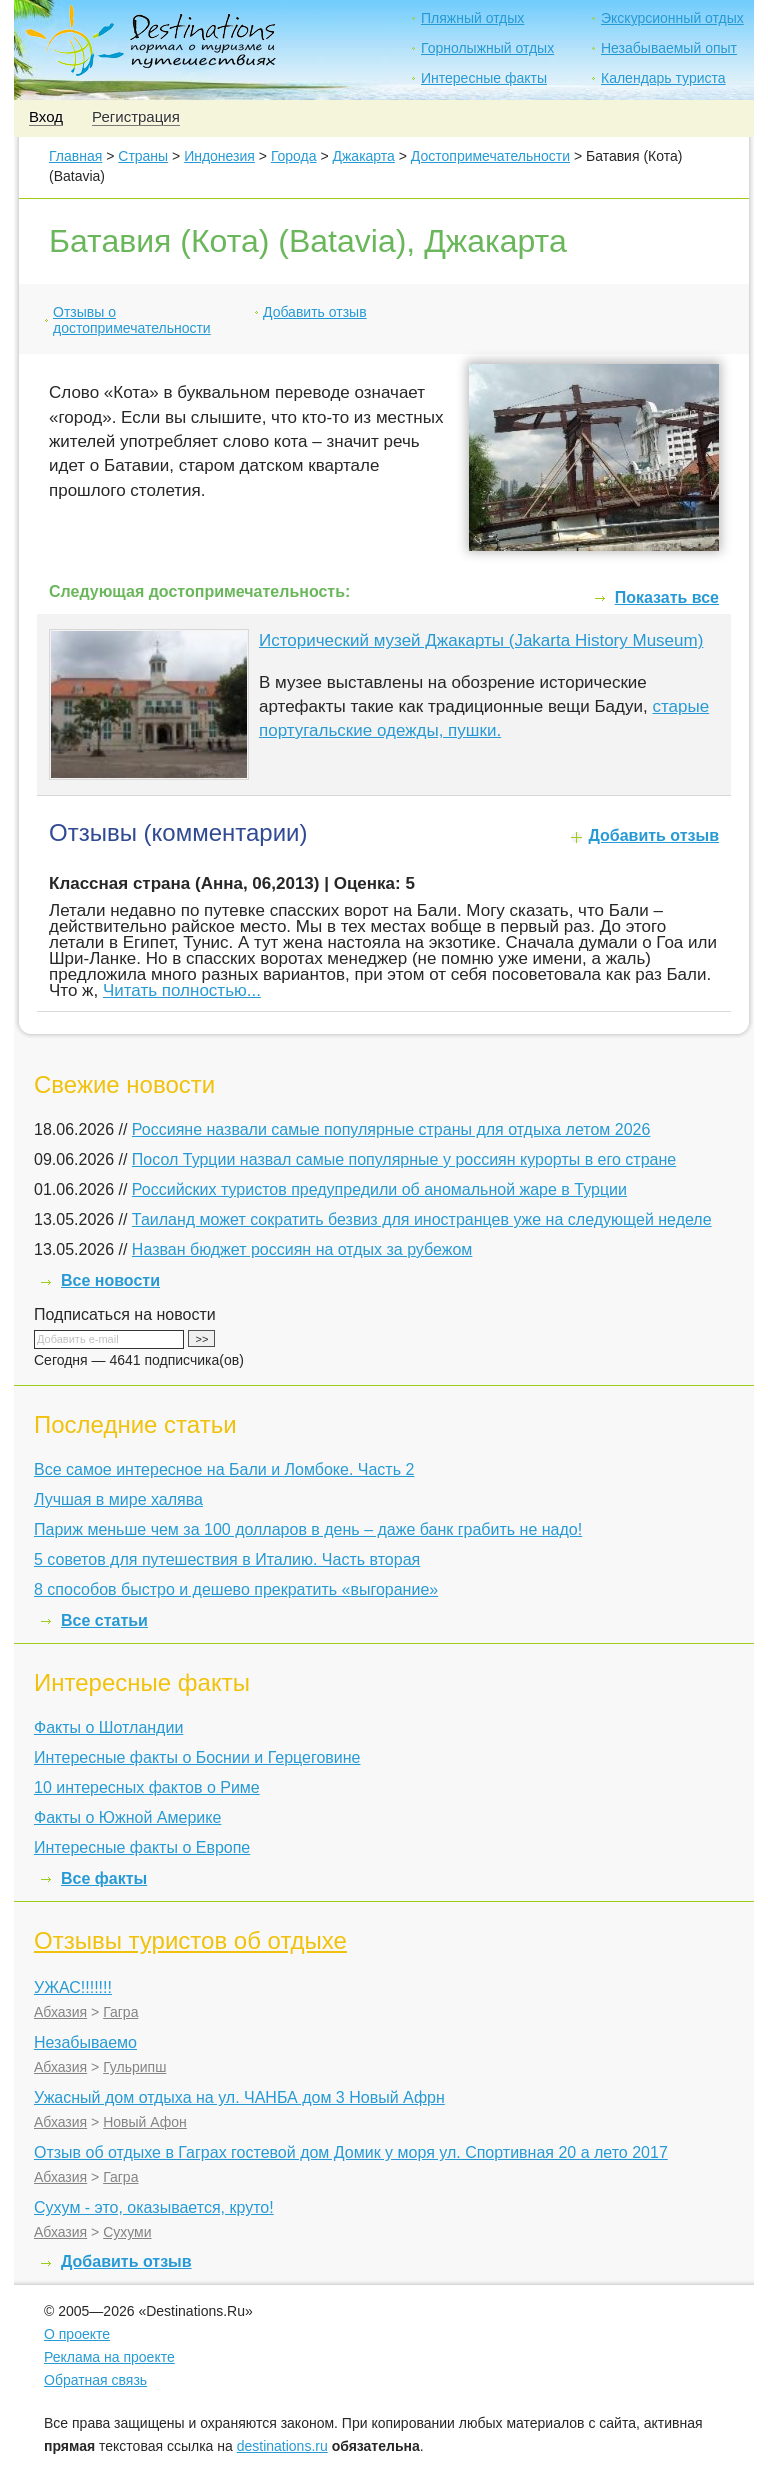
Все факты (104, 1878)
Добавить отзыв (315, 312)
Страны (143, 156)
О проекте (77, 2334)
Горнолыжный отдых (487, 48)
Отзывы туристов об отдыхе (190, 1940)
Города (294, 156)
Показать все (667, 597)
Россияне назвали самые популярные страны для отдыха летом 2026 (391, 1129)
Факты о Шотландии (108, 1727)
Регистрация (136, 116)
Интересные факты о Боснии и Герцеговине (197, 1757)
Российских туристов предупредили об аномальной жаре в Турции (379, 1189)
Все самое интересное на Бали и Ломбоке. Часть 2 (224, 1469)
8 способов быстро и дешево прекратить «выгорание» (236, 1589)
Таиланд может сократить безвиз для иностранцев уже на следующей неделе (422, 1219)
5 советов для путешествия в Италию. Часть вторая (227, 1559)
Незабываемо (85, 2042)
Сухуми (127, 2232)
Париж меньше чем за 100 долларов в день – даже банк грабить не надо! (308, 1529)
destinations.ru (282, 2446)
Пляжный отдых (472, 18)
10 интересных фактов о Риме (147, 1787)
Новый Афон (145, 2122)
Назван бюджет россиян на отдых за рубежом (302, 1249)
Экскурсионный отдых (672, 18)
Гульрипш (134, 2067)
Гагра (120, 2012)
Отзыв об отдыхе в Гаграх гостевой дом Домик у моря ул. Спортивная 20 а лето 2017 (351, 2152)
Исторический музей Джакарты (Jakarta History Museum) (481, 640)
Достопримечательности (490, 156)
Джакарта (364, 156)
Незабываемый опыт (669, 48)
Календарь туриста (663, 78)
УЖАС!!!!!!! (73, 1987)
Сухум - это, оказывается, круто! (154, 2207)
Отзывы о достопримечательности (132, 320)
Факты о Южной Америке (127, 1817)
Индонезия (219, 156)
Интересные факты (484, 78)
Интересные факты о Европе (142, 1847)
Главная (75, 156)
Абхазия (60, 2012)
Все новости (110, 1280)
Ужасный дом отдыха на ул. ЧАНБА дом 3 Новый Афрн (239, 2097)
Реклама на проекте (109, 2357)
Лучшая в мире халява (118, 1499)
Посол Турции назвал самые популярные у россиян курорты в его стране (404, 1159)
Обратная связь (95, 2380)
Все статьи (104, 1620)
